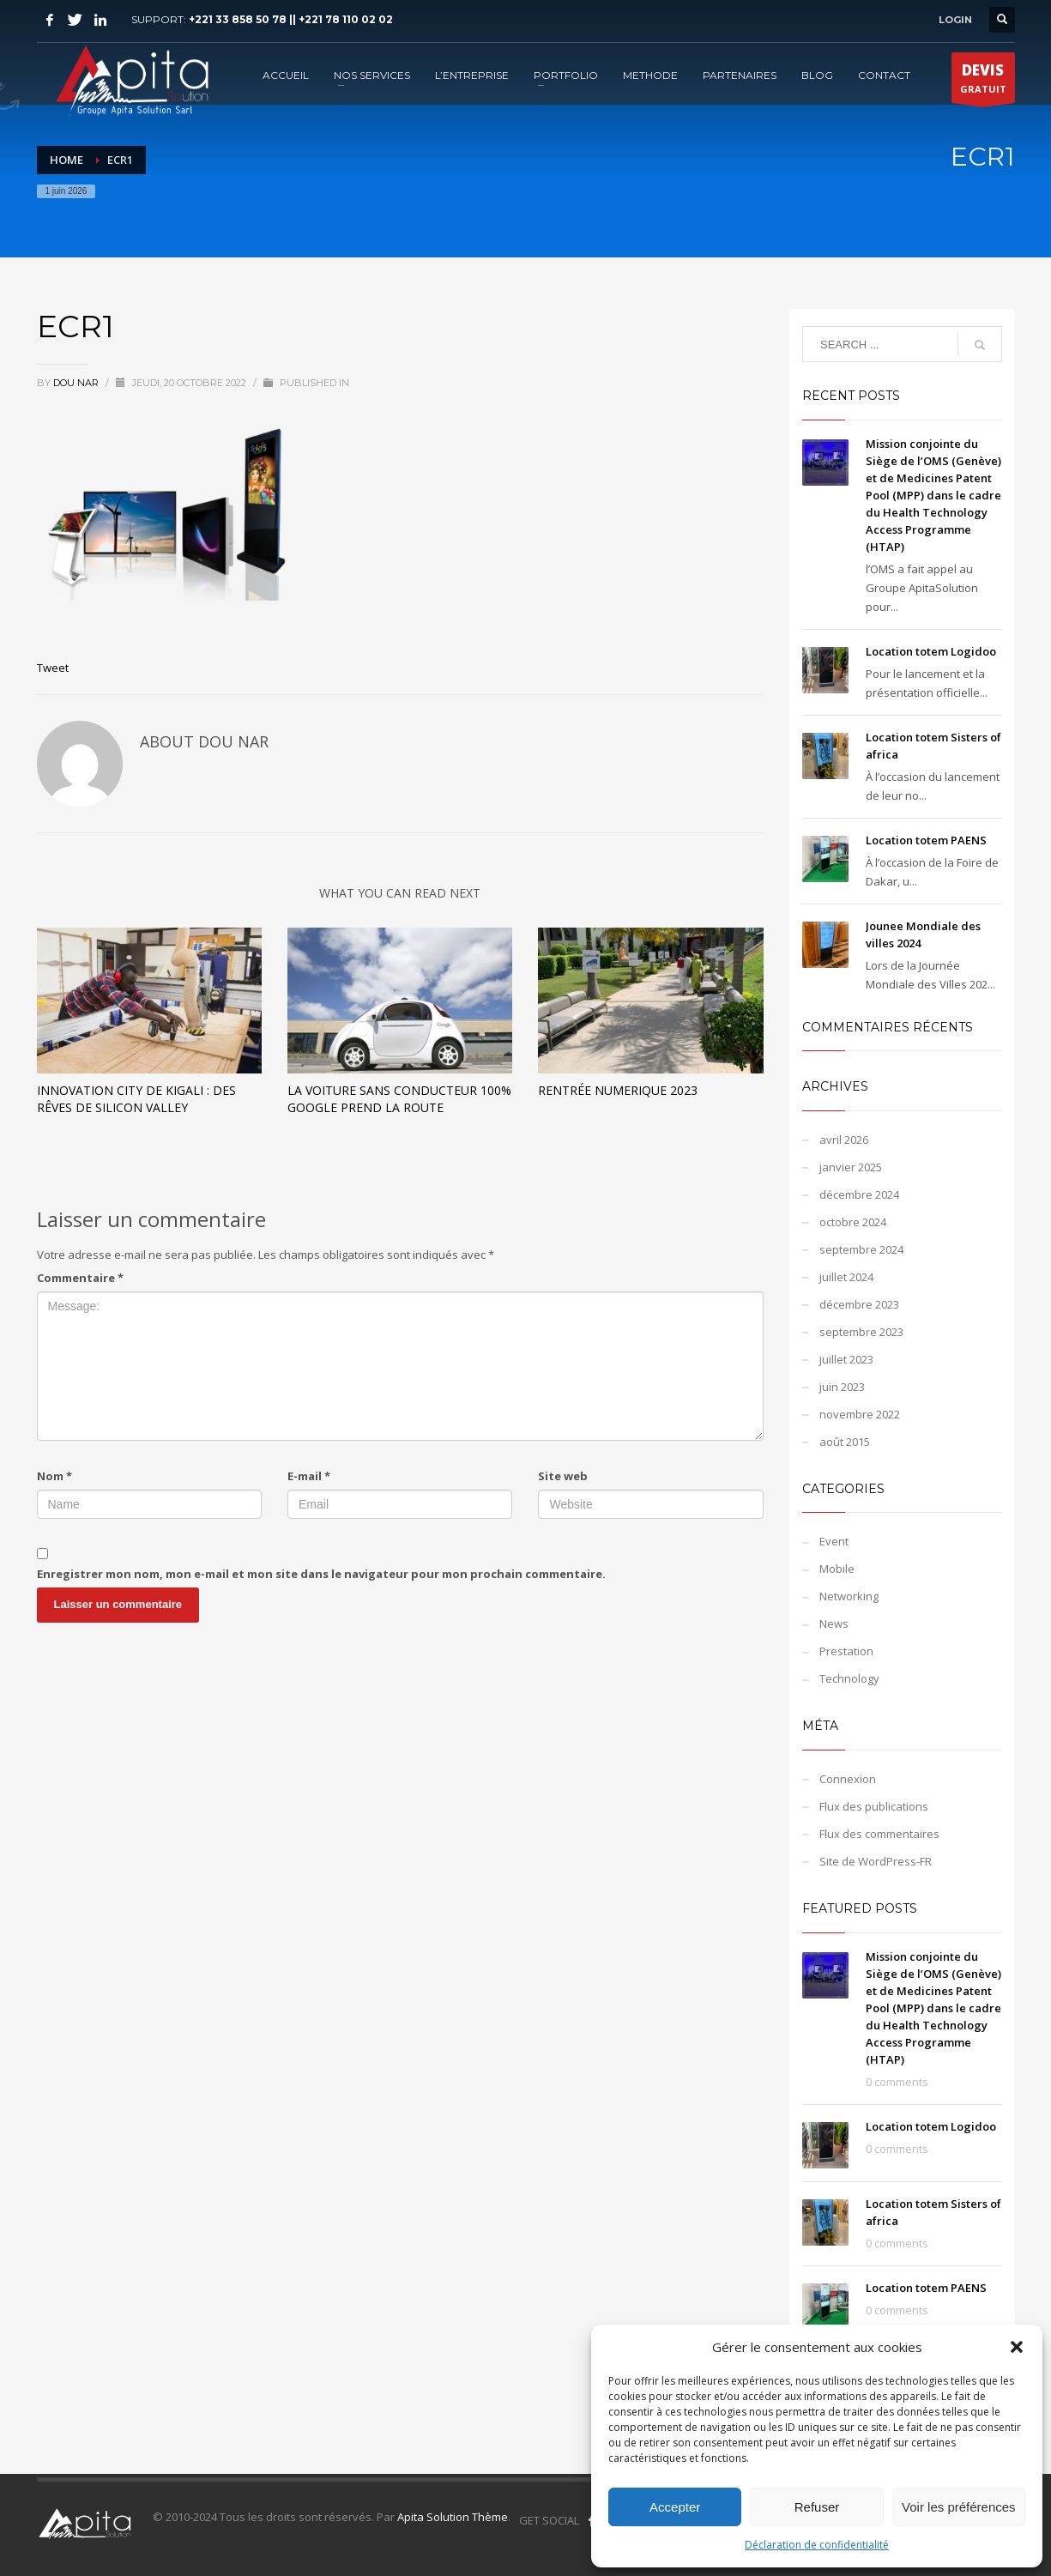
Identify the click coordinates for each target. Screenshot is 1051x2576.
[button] (1016, 2346)
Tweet (53, 667)
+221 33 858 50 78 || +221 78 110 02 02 (291, 19)
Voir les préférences (959, 2507)
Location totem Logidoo (931, 651)
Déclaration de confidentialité (817, 2544)
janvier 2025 (850, 1167)
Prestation (846, 1651)
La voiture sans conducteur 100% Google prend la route (399, 1099)
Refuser (817, 2507)
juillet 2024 (846, 1277)
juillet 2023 (846, 1359)
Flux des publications (873, 1806)
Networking (849, 1596)
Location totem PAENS (926, 840)
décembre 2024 (859, 1194)
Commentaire (80, 1277)
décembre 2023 (859, 1304)
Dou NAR (77, 383)
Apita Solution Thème (452, 2517)
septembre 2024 (861, 1249)
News (834, 1623)
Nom (54, 1476)
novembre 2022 (859, 1414)
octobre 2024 (852, 1222)
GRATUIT (983, 81)
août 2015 (844, 1441)
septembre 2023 (861, 1331)
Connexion (847, 1779)
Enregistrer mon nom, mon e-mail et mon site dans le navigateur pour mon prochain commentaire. (321, 1573)
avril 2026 (843, 1139)
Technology (849, 1678)
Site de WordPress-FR (875, 1861)
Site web (563, 1476)
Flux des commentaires (879, 1833)
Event (834, 1541)
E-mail (308, 1476)
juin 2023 (842, 1386)
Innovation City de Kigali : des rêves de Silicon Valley (136, 1099)
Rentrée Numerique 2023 (618, 1090)
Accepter (674, 2507)
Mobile (837, 1568)
